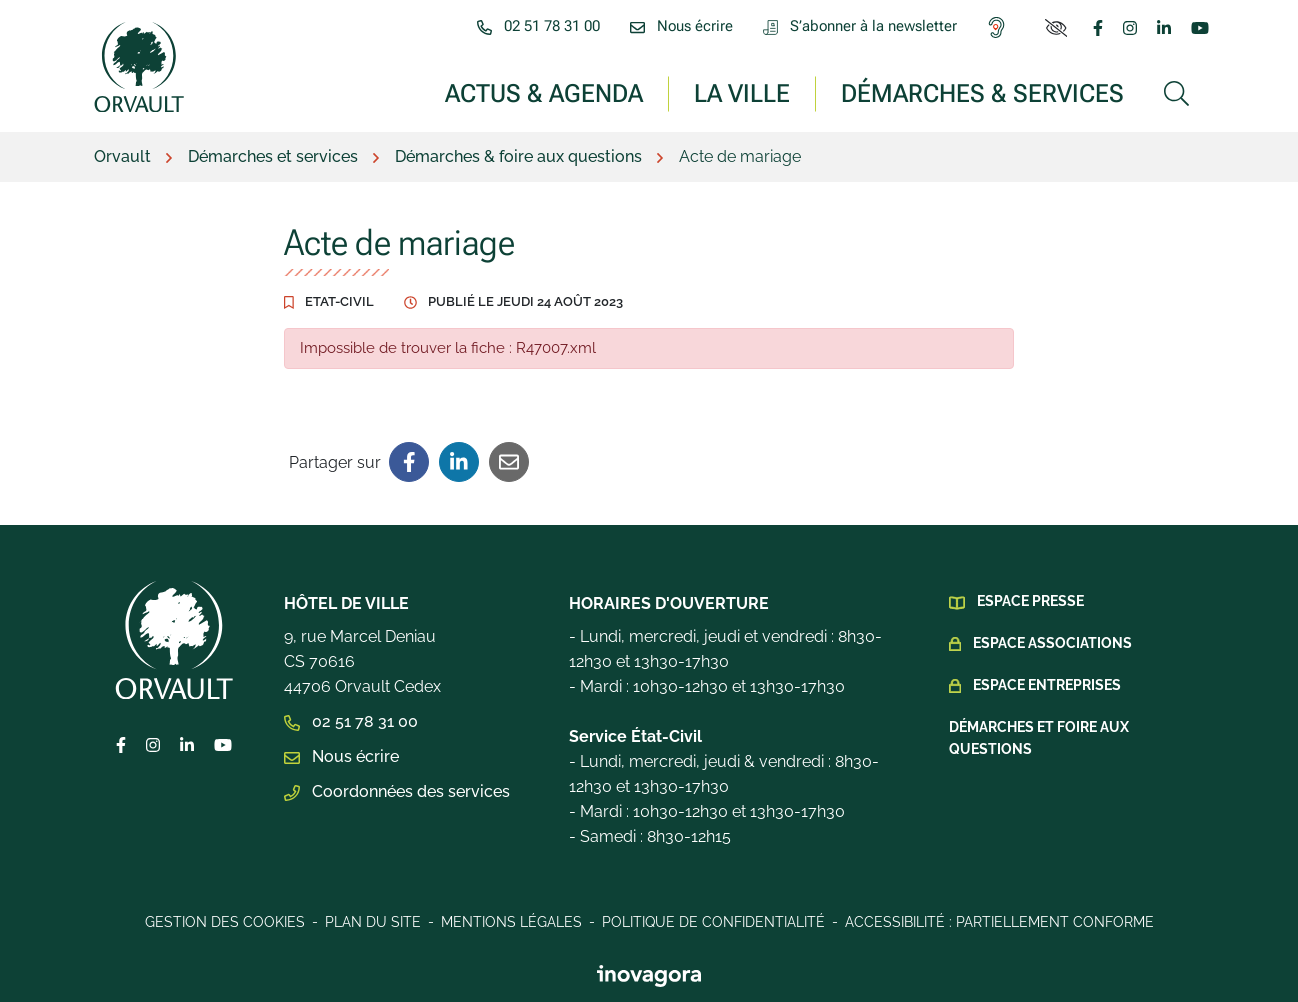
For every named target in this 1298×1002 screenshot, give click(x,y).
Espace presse (1030, 601)
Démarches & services (982, 92)
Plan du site (373, 922)
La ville (742, 92)
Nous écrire (341, 756)
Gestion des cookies (225, 922)
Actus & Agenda (544, 92)
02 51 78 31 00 (351, 721)
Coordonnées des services (397, 791)
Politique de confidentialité (713, 922)
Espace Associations (1052, 643)
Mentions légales (511, 922)
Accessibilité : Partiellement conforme (999, 922)
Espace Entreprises (1047, 685)
